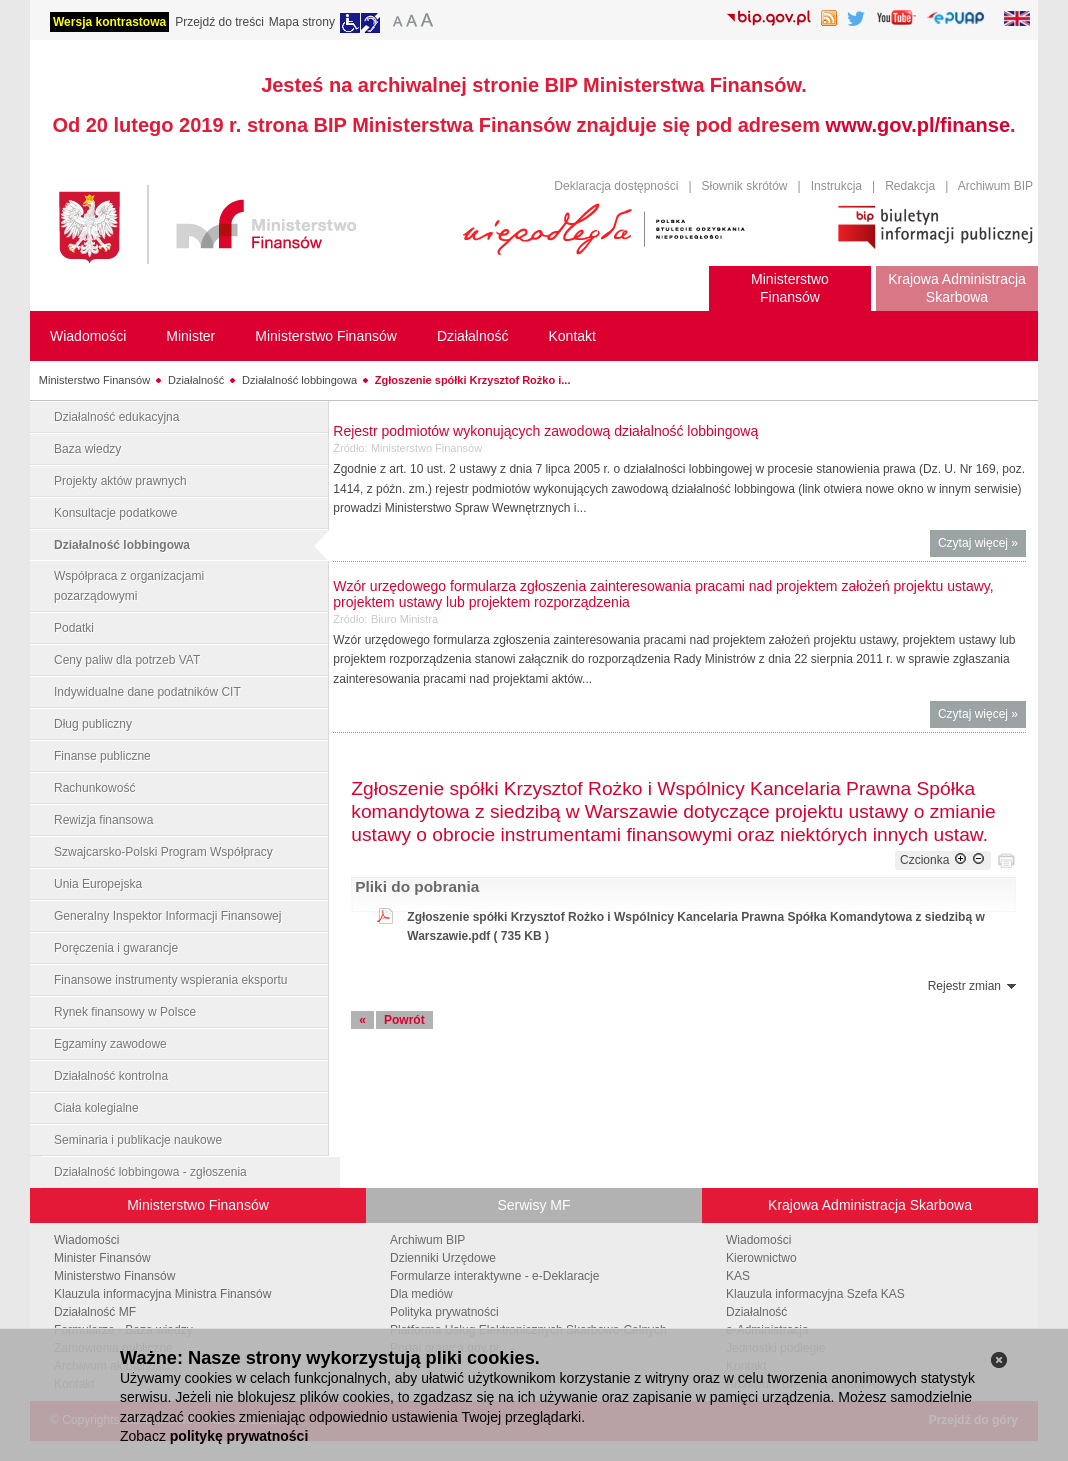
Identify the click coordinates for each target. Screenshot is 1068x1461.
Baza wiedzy (87, 449)
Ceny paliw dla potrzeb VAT (127, 660)
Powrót (404, 1020)
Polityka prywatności (444, 1312)
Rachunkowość (94, 788)
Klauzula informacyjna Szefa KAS (815, 1294)
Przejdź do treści (219, 22)
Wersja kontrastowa (109, 22)
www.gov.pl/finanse (918, 125)
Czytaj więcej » (982, 545)
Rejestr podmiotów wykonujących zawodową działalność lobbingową (545, 431)
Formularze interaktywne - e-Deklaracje (494, 1276)
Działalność (196, 380)
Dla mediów (421, 1294)
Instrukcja (836, 186)
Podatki (74, 628)
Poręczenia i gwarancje (116, 948)
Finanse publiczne (102, 756)
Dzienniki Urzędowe (443, 1258)
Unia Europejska (98, 884)
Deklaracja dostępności (616, 186)
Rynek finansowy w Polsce (125, 1012)
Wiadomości (86, 1240)
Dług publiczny (93, 724)
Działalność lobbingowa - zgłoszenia (150, 1172)
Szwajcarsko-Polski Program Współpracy (163, 852)
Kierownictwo (761, 1258)
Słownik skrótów (745, 186)
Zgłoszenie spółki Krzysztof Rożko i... (473, 380)
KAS (738, 1276)
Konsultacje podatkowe (115, 513)
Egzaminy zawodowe (110, 1044)
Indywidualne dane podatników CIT (147, 692)
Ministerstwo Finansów (94, 380)
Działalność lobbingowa (299, 380)
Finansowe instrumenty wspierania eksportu (170, 980)
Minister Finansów (102, 1258)
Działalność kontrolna (111, 1076)
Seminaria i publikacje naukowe (138, 1140)
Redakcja (910, 186)
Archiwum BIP (995, 186)
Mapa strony (302, 22)
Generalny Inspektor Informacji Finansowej (167, 916)
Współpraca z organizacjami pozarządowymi (129, 586)
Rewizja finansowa (103, 820)
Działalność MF (95, 1312)
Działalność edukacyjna (116, 417)
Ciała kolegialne (96, 1108)
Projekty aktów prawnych (120, 481)
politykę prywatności (239, 1436)
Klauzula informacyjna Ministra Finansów (162, 1294)
